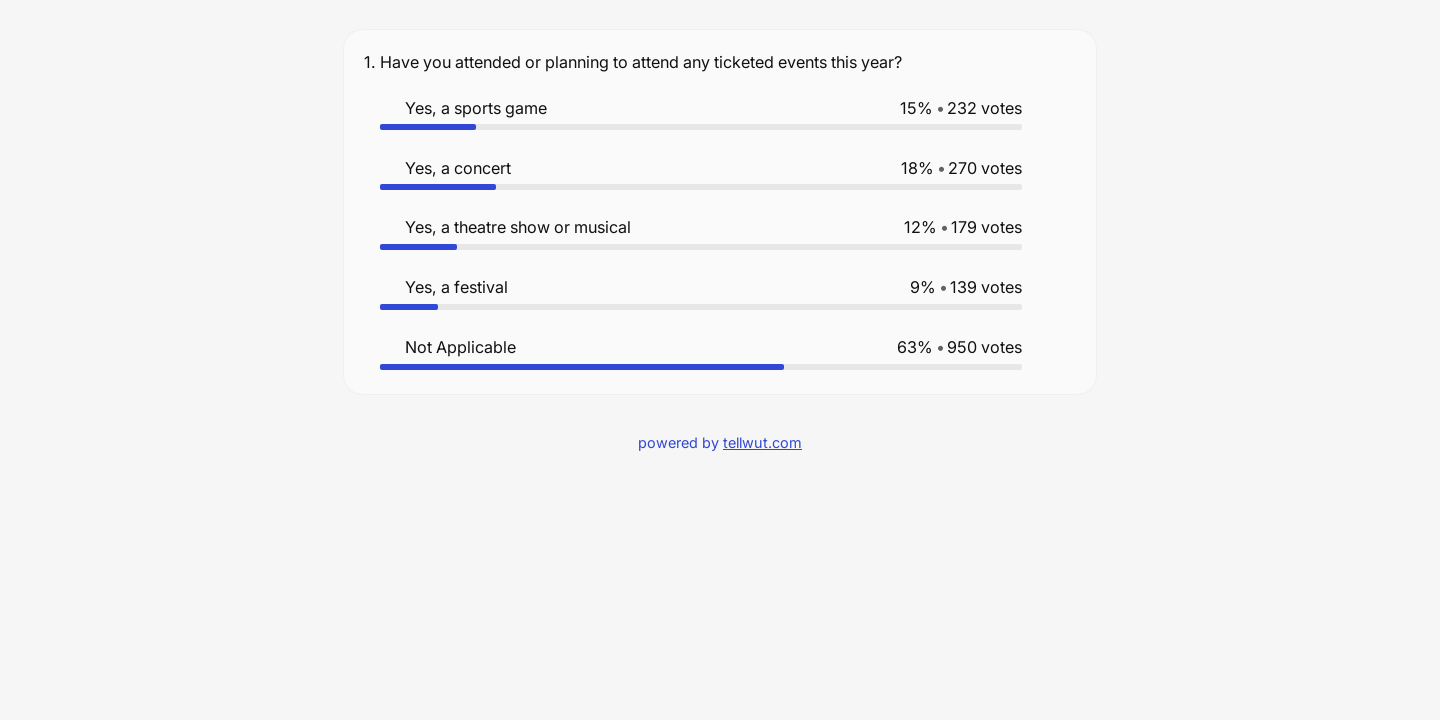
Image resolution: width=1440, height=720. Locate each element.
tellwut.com (762, 442)
